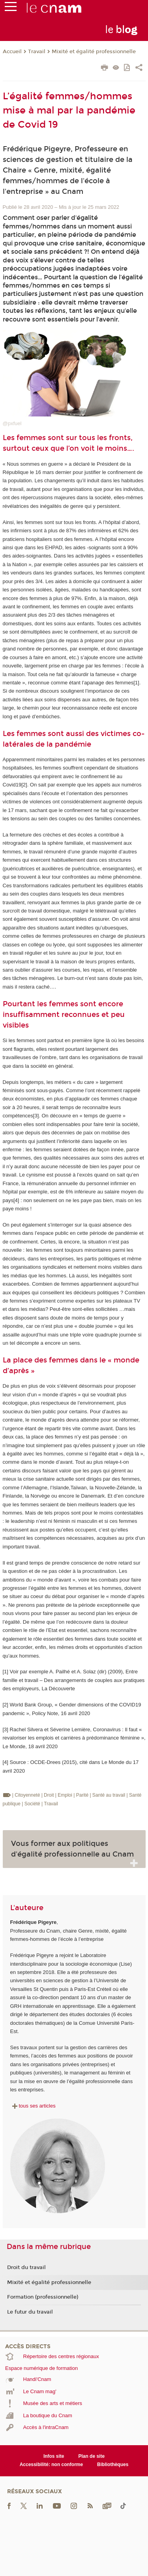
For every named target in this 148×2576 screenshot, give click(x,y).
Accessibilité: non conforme (51, 2464)
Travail (36, 51)
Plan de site (91, 2456)
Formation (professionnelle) (42, 2297)
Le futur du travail (30, 2312)
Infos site (53, 2456)
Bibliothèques (112, 2464)
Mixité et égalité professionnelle (94, 51)
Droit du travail (26, 2267)
